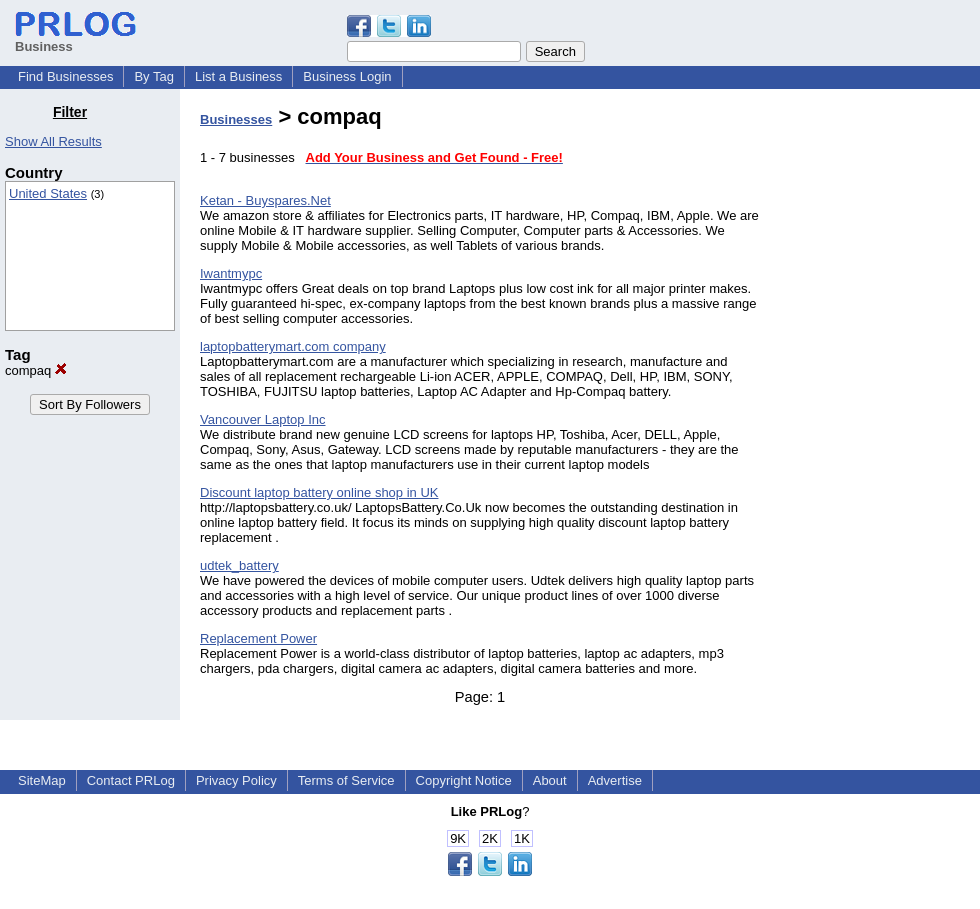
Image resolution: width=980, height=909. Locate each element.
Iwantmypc (231, 273)
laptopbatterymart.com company (293, 346)
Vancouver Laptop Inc (263, 419)
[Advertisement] (878, 404)
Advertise (615, 780)
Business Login (347, 76)
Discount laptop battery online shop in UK (319, 492)
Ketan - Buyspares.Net (265, 200)
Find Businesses (65, 76)
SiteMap (42, 780)
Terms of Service (346, 780)
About (550, 780)
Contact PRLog (131, 780)
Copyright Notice (464, 780)
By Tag (154, 76)
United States (48, 193)
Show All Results (53, 141)
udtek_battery (239, 565)
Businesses (236, 119)
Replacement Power (258, 638)
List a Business (238, 76)
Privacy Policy (236, 780)
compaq (36, 370)
